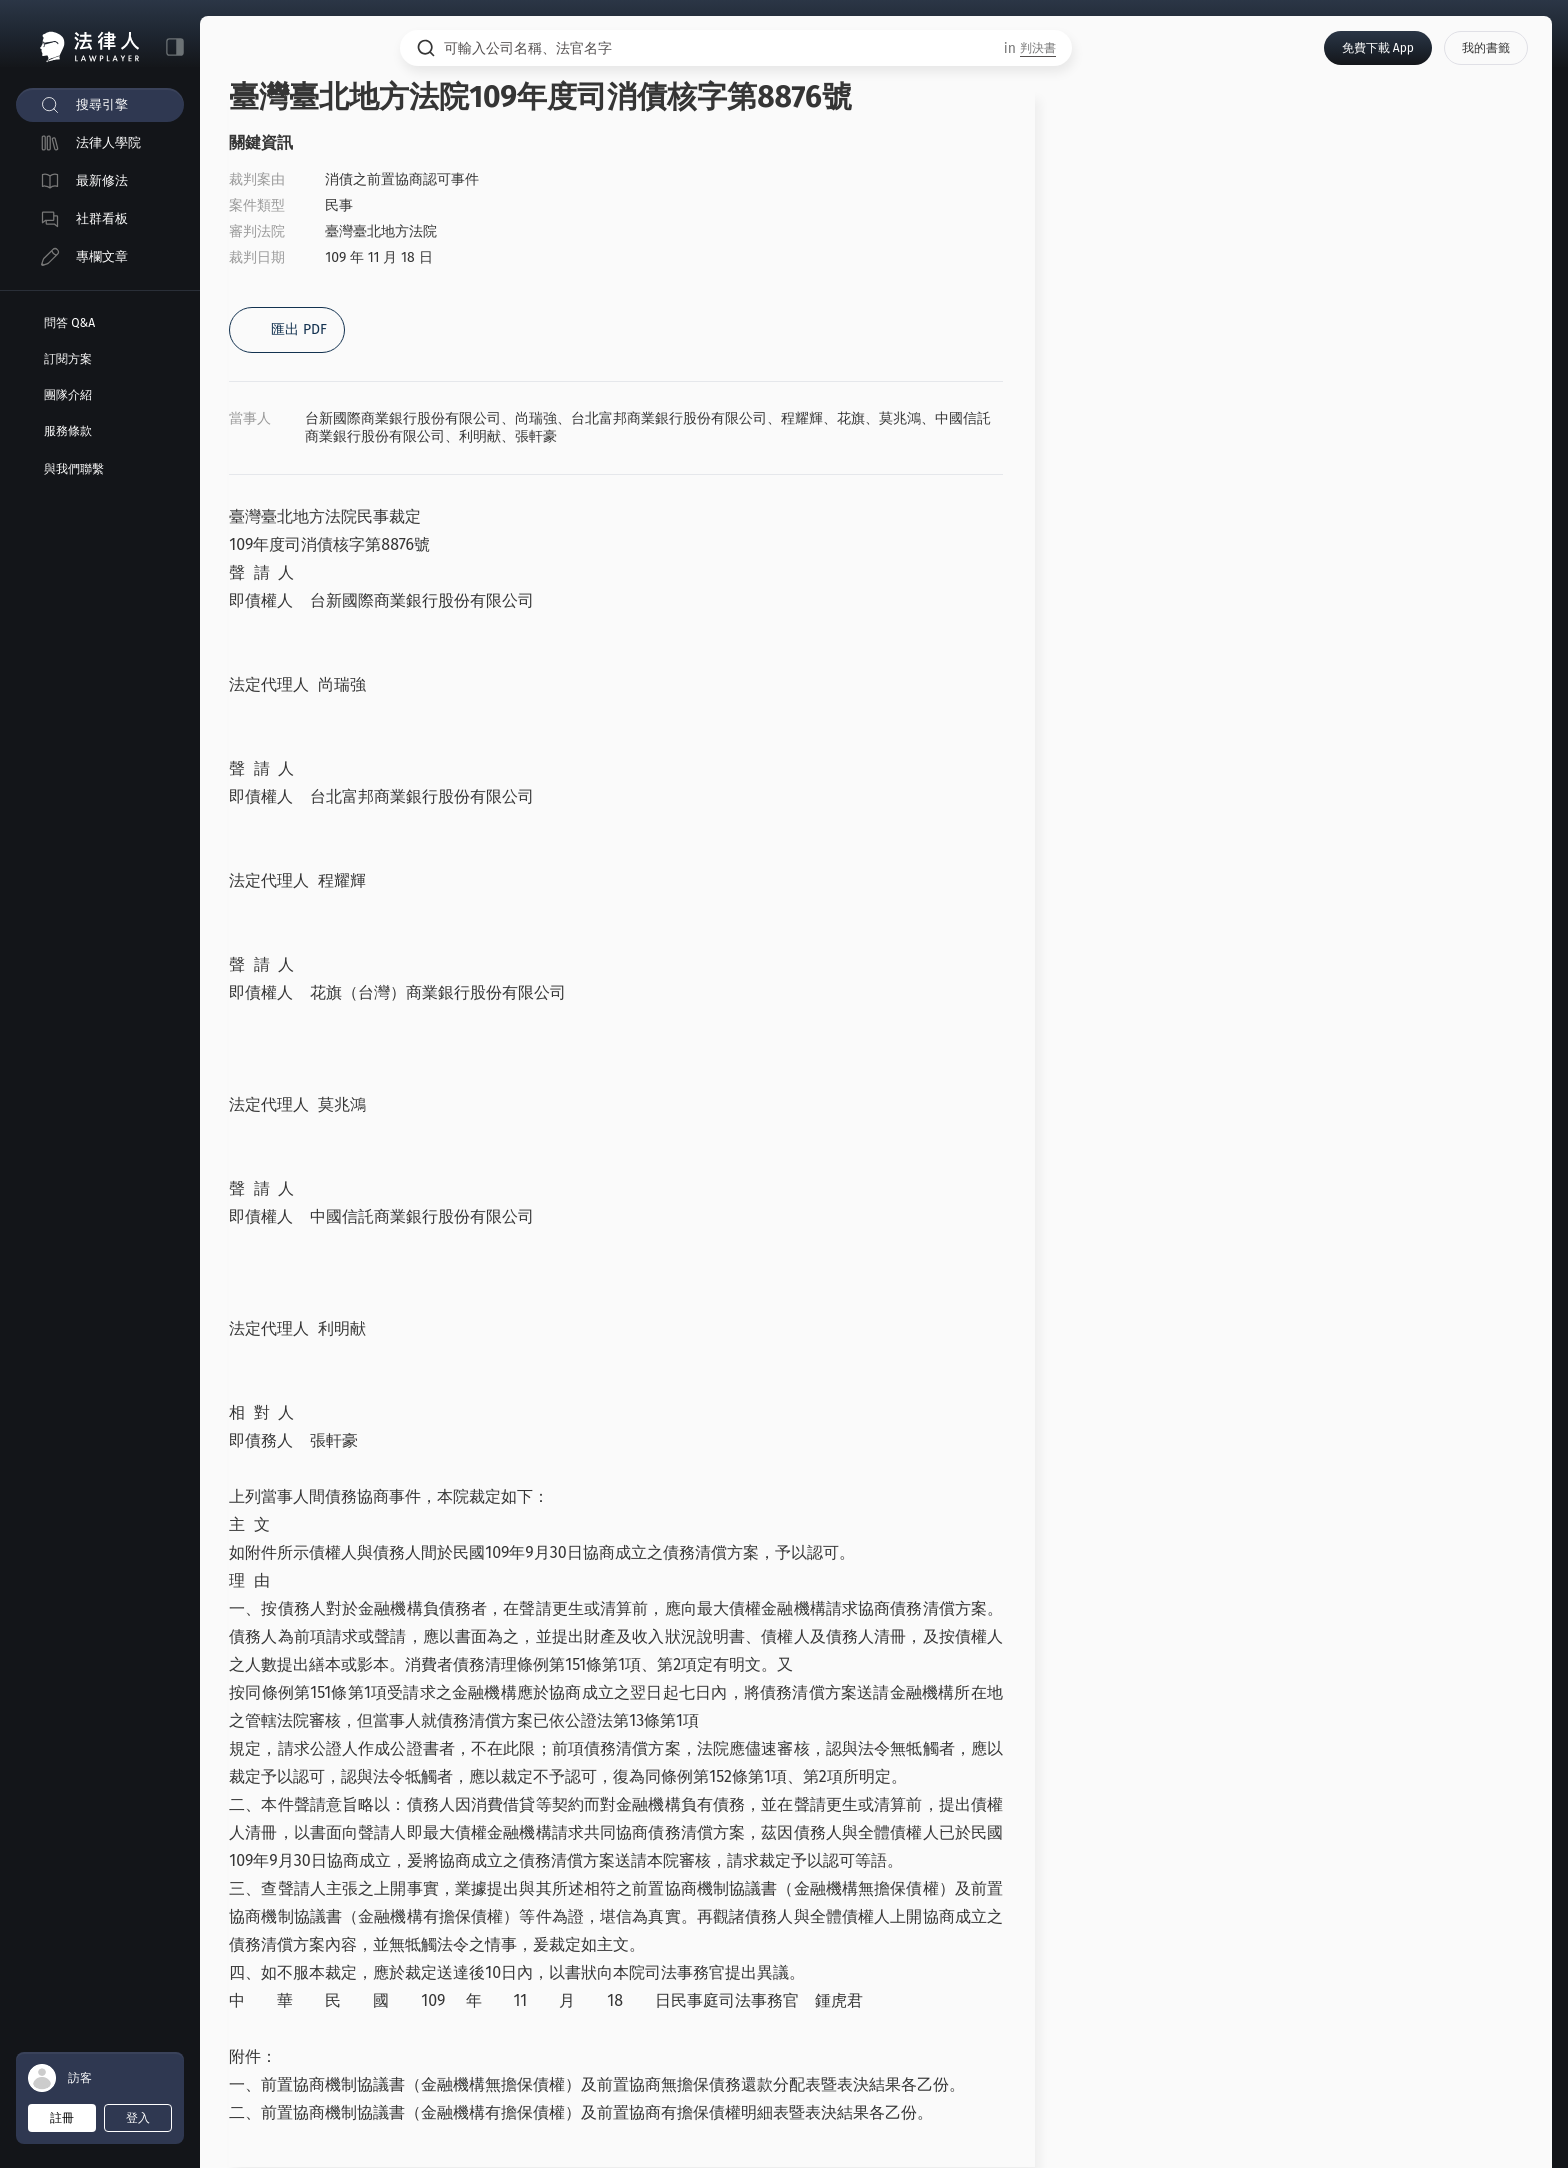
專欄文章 (102, 256)
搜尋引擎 (102, 104)
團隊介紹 (68, 395)
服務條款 (68, 431)
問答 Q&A (69, 323)
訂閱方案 (68, 359)
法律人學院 (108, 142)
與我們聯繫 (74, 469)
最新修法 (102, 180)
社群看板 (102, 218)
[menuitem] (100, 105)
